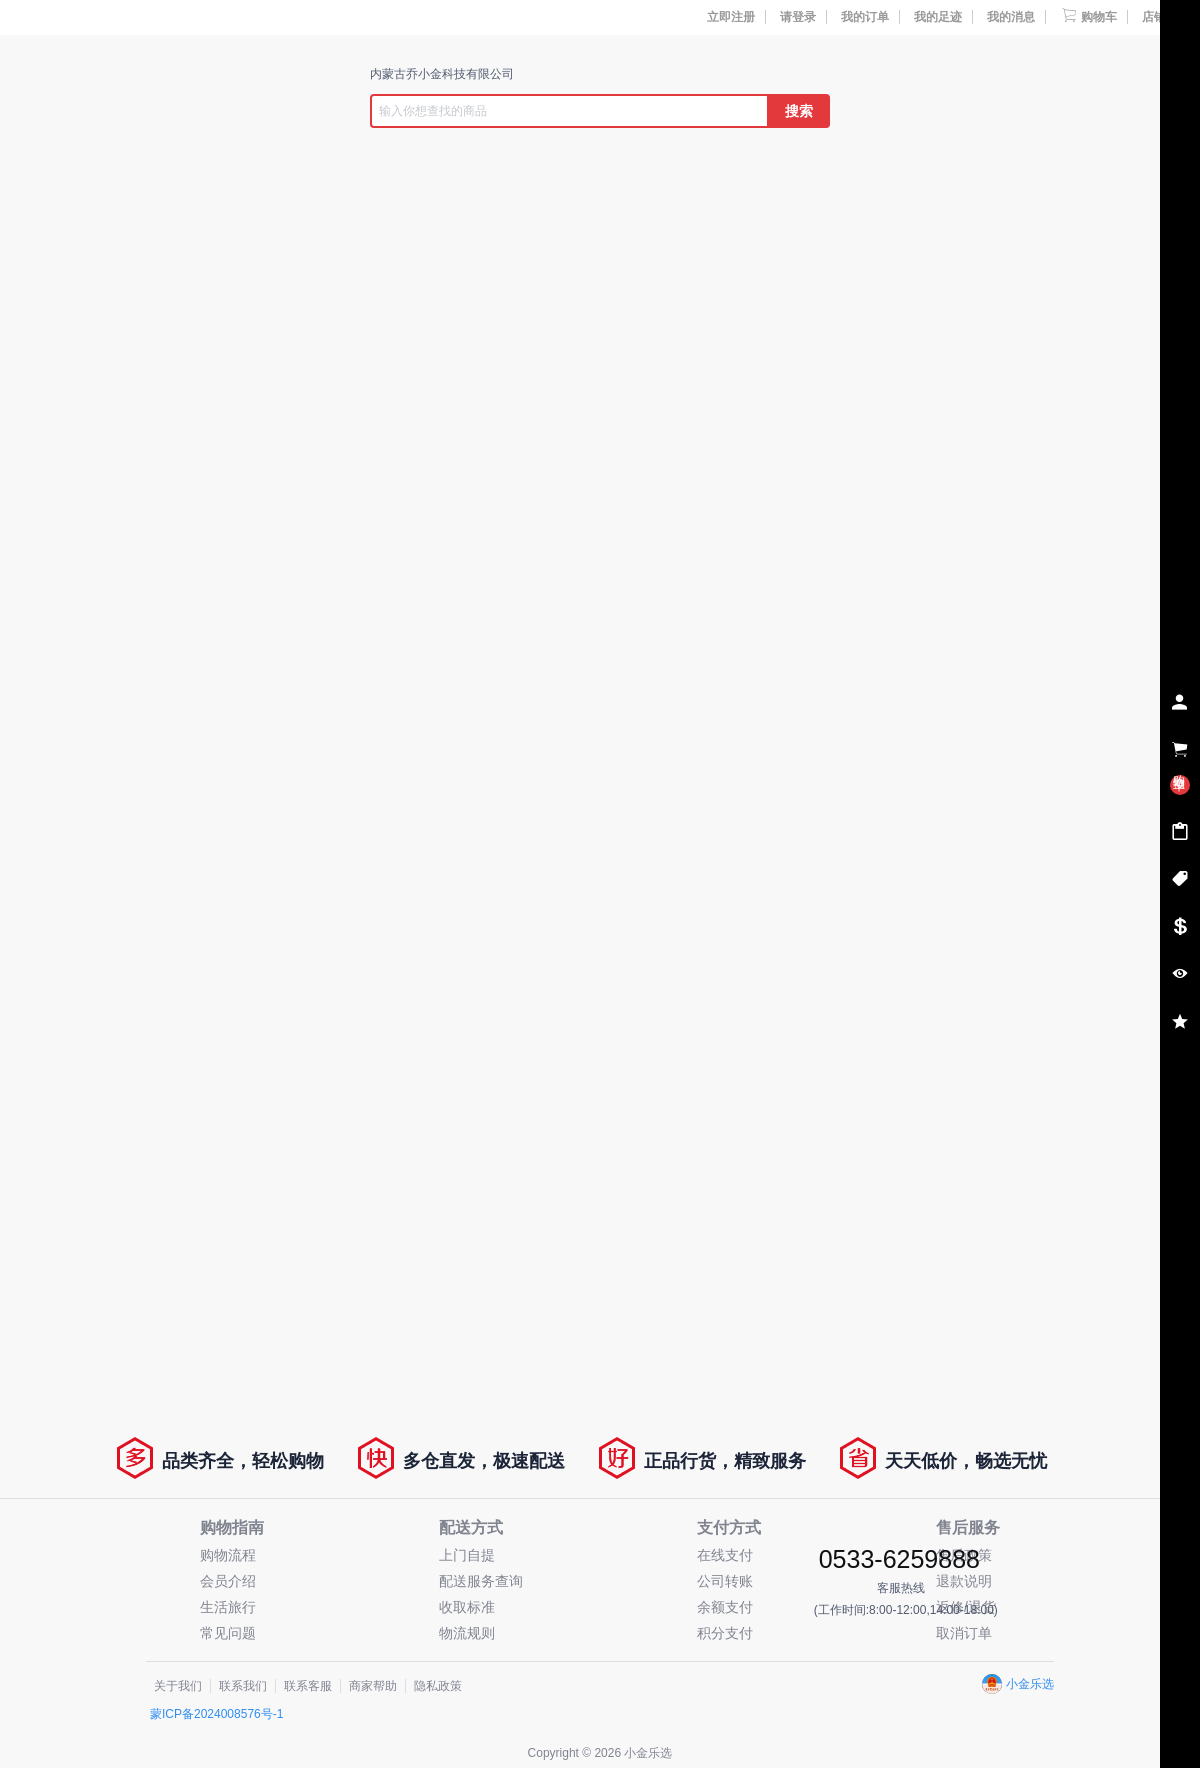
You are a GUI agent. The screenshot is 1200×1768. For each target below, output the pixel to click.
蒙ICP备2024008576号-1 (216, 1714)
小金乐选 (1018, 1684)
